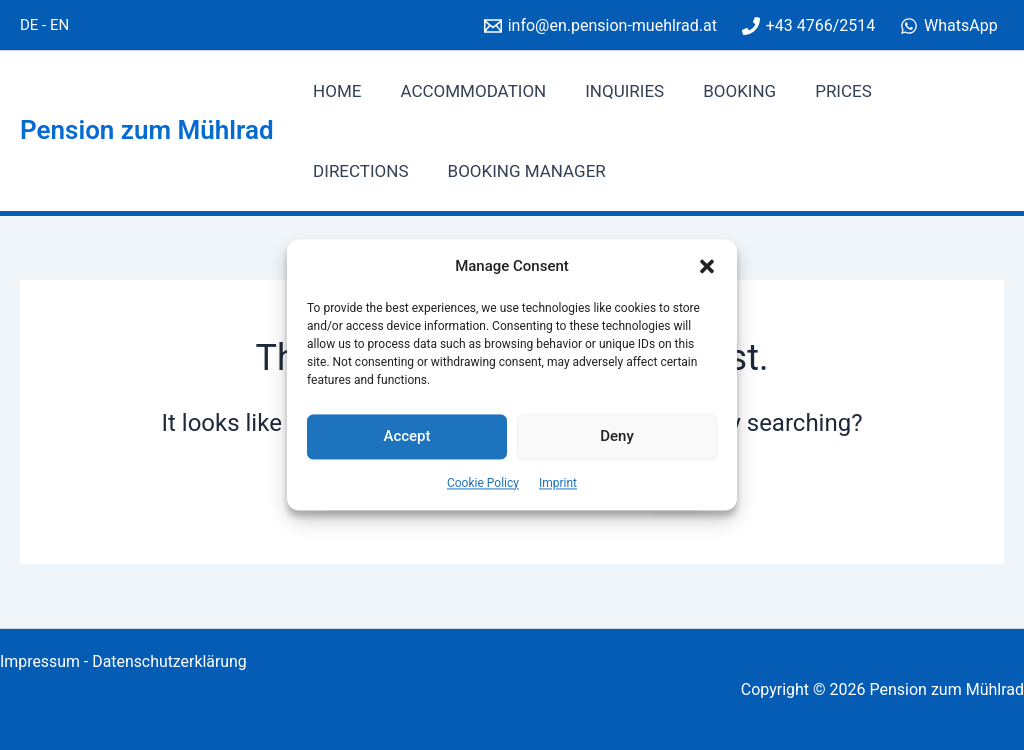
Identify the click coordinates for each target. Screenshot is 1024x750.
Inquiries (612, 91)
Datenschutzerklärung (171, 661)
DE (29, 25)
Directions (930, 91)
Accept (406, 437)
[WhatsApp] (949, 26)
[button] (707, 267)
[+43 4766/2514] (808, 26)
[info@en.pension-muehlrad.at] (600, 26)
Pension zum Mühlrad (147, 130)
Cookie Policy (483, 483)
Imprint (558, 483)
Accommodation (466, 91)
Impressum (40, 661)
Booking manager (390, 171)
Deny (617, 437)
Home (335, 91)
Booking (722, 91)
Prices (821, 91)
